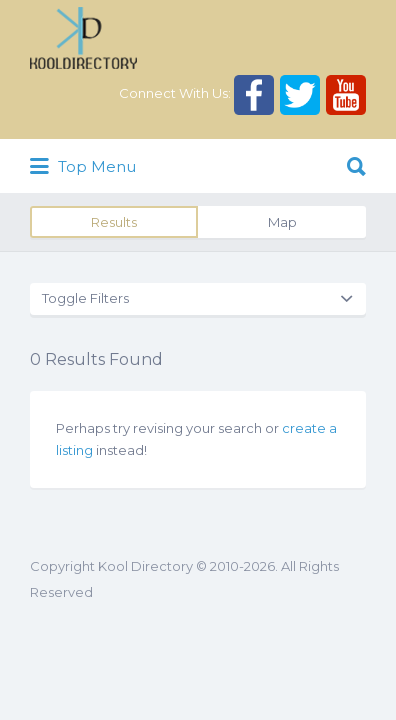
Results (114, 222)
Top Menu (83, 167)
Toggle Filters (85, 298)
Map (282, 222)
